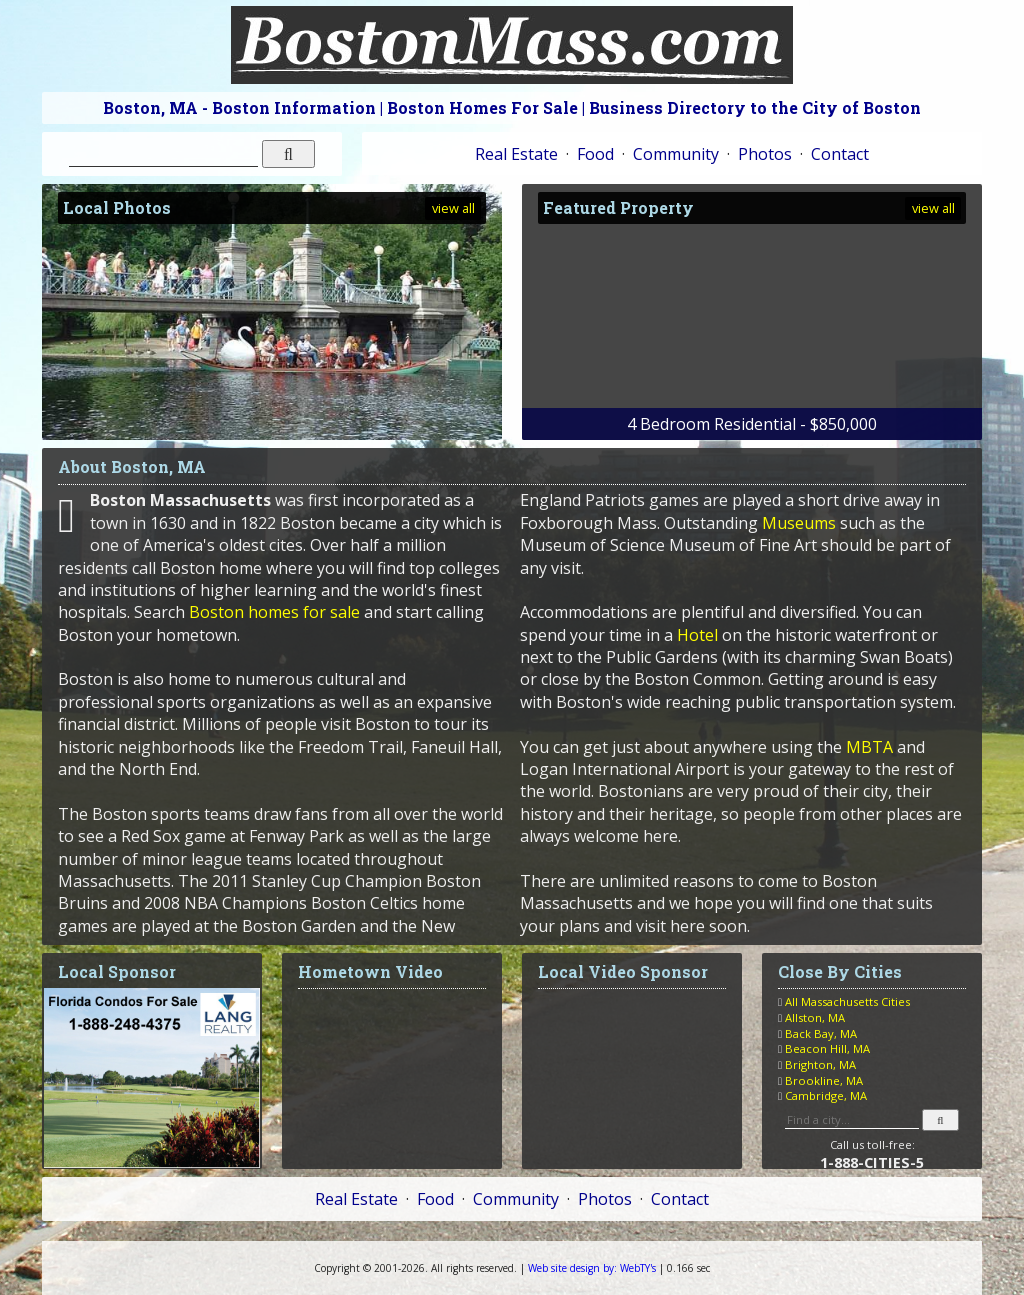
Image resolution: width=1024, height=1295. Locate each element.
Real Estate (516, 154)
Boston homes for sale (274, 612)
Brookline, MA (824, 1080)
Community (676, 154)
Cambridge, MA (826, 1095)
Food (595, 154)
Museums (799, 523)
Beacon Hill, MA (827, 1048)
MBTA (869, 747)
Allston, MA (815, 1017)
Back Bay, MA (821, 1033)
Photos (765, 154)
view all (453, 208)
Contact (840, 154)
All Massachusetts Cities (847, 1001)
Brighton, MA (820, 1064)
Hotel (697, 635)
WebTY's (592, 1268)
